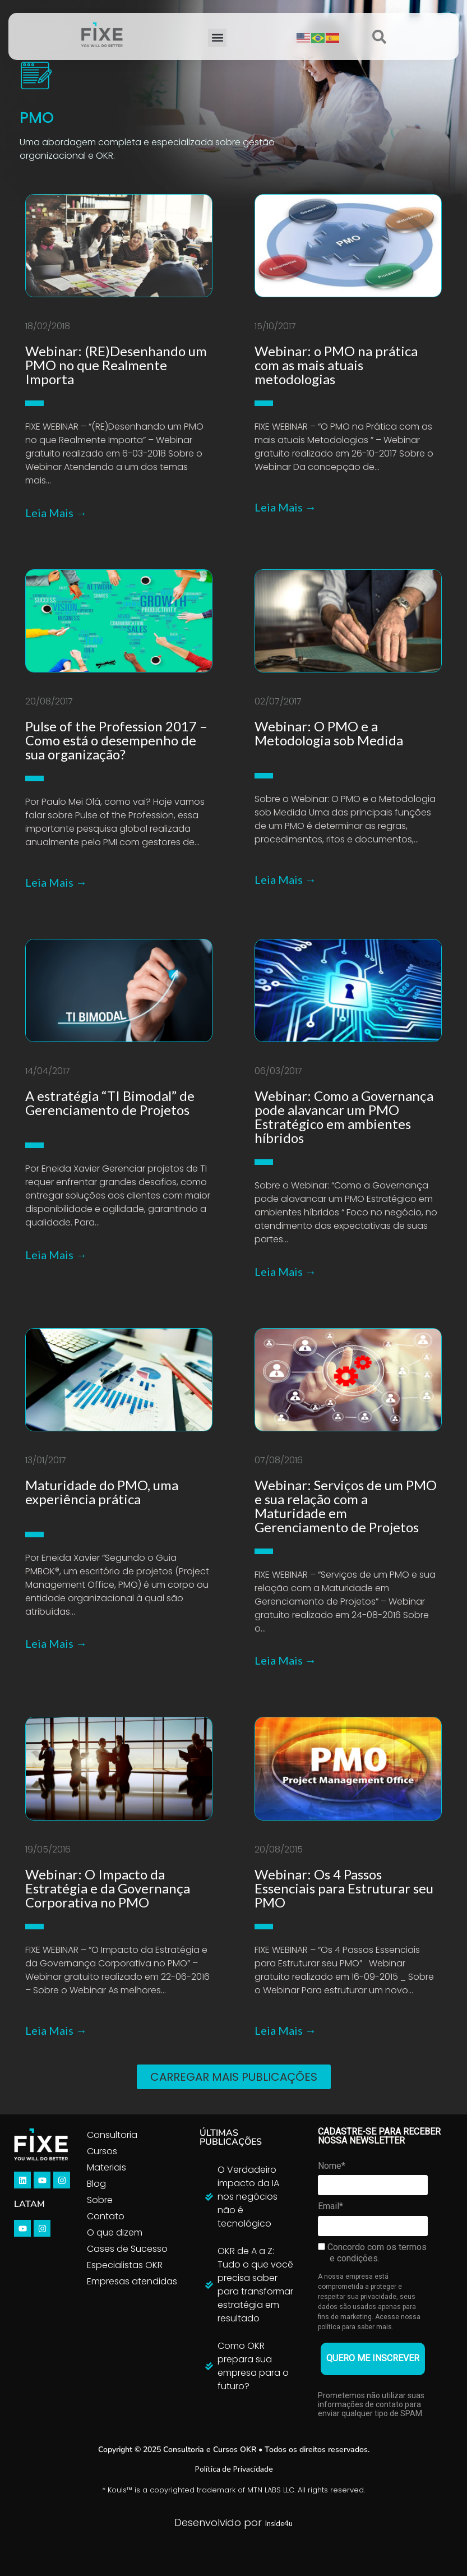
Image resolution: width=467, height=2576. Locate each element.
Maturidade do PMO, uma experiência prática (101, 1492)
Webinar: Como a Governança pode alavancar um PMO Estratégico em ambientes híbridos (344, 1116)
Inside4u (279, 2523)
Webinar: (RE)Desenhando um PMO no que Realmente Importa (116, 365)
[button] (217, 38)
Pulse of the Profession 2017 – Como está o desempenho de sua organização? (116, 740)
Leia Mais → (56, 512)
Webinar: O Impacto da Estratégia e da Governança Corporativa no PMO (107, 1888)
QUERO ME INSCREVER (372, 2358)
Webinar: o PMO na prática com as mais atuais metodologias (336, 365)
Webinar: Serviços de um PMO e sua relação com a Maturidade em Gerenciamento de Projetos (346, 1506)
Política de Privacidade (234, 2468)
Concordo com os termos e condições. (372, 2253)
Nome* (331, 2165)
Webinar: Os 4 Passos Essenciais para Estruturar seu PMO (344, 1888)
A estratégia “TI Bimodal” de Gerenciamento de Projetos (110, 1102)
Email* (330, 2206)
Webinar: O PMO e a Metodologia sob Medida (329, 733)
